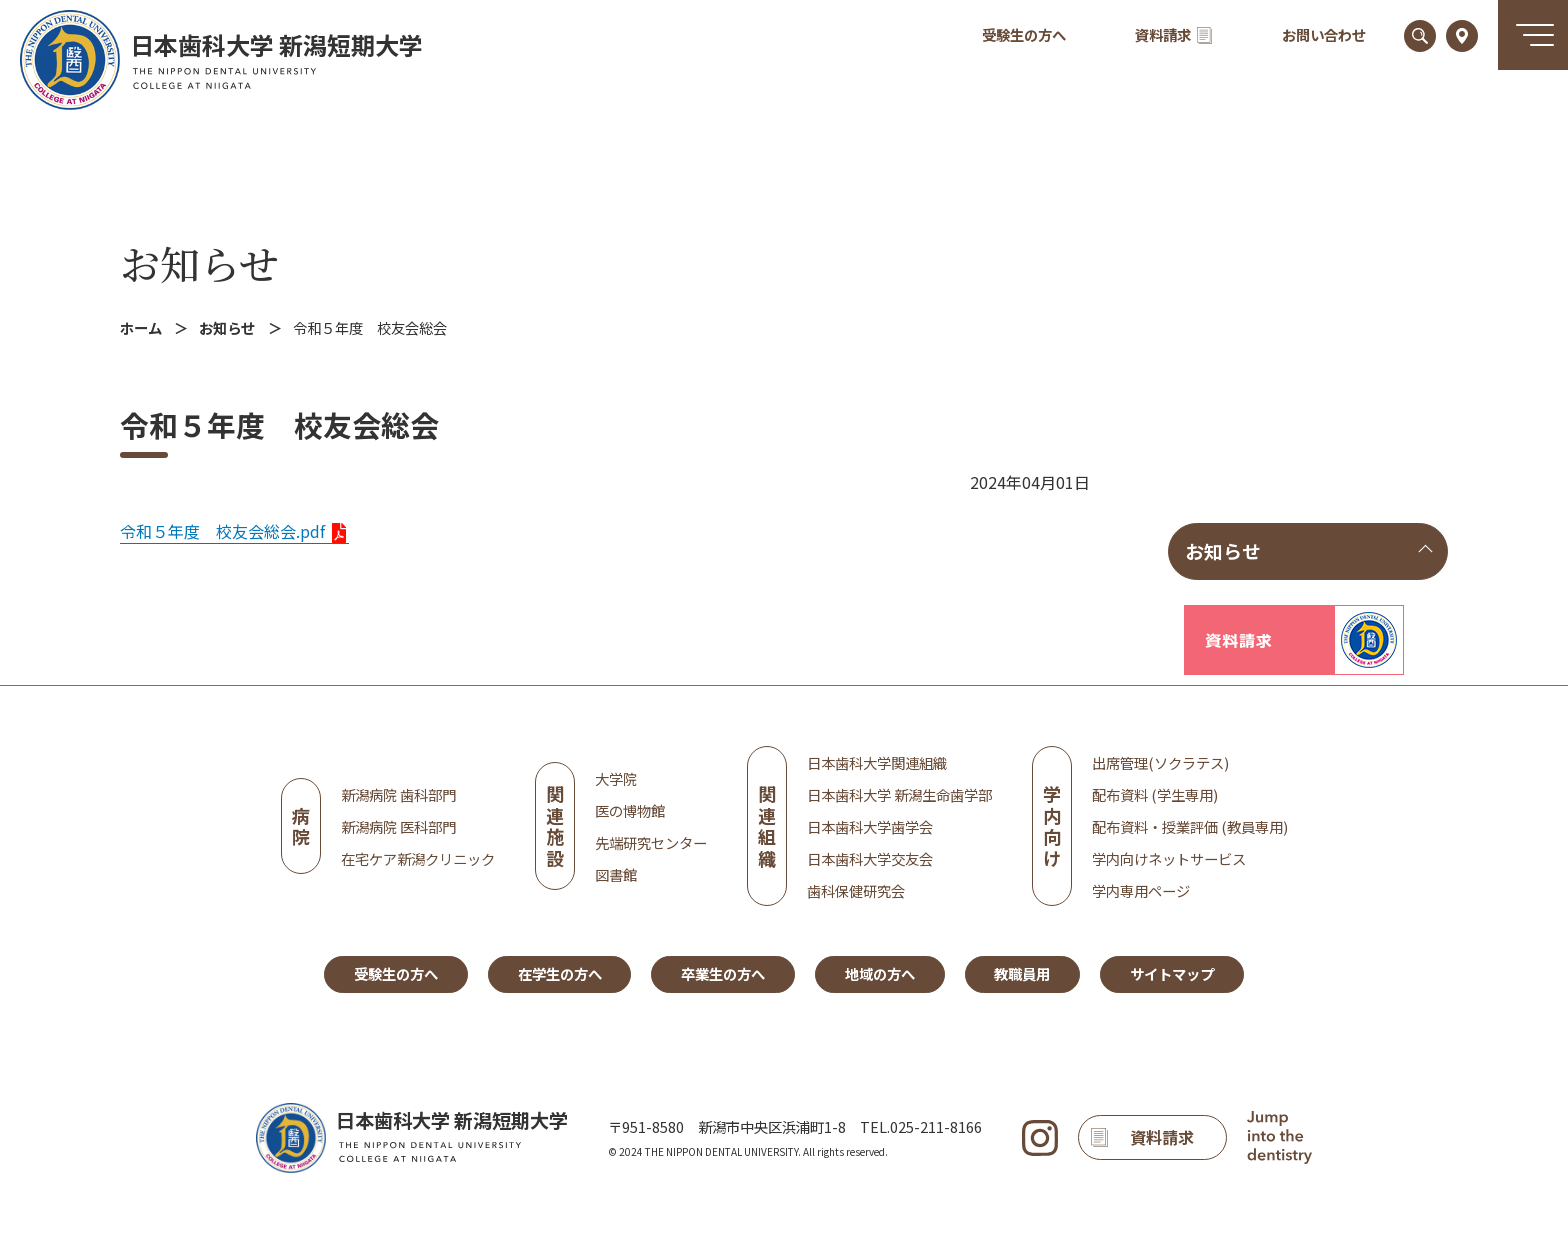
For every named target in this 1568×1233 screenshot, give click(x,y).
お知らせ (199, 263)
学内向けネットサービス (1169, 858)
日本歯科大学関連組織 (877, 762)
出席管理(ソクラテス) (1160, 762)
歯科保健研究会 (856, 890)
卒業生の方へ (723, 973)
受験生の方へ (1024, 34)
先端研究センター (651, 842)
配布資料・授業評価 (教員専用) (1190, 826)
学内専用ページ (1141, 890)
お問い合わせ (1324, 34)
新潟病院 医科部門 (398, 826)
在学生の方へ (560, 973)
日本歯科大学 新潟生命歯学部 (899, 794)
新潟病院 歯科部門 (398, 794)
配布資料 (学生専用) (1155, 794)
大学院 (616, 778)
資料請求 (1174, 34)
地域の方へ (880, 973)
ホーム (141, 327)
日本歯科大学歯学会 (870, 826)
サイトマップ (1172, 973)
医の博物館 (630, 810)
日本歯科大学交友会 (870, 858)
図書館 (616, 874)
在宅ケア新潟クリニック (418, 858)
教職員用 (1022, 973)
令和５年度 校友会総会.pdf (222, 531)
